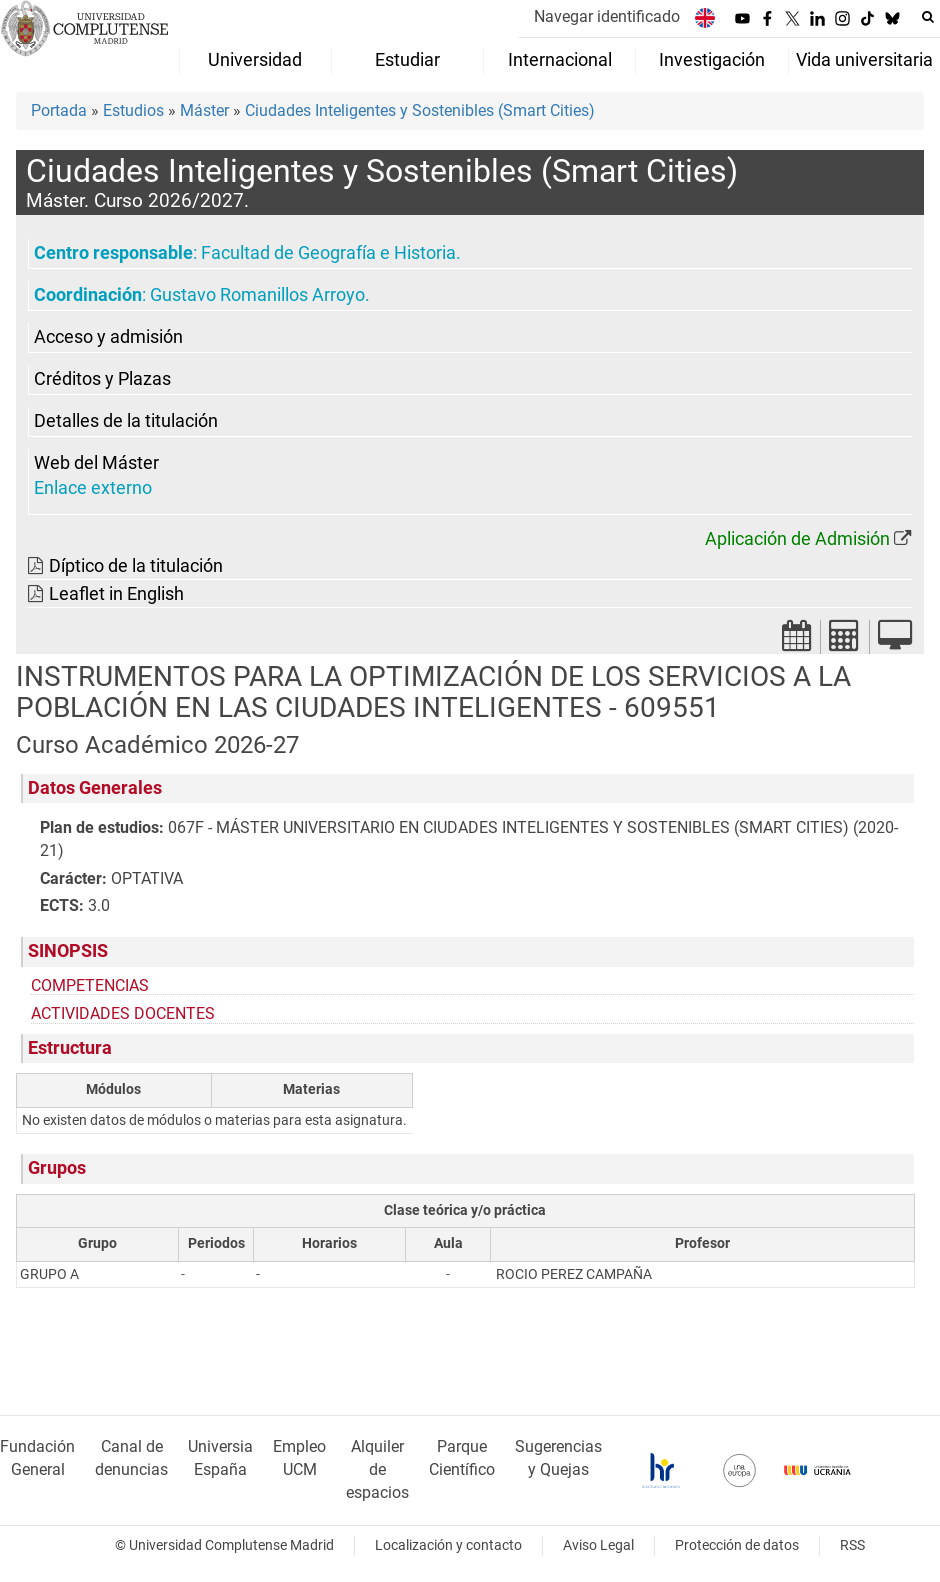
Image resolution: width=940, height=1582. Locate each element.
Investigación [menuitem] (712, 60)
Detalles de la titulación (126, 421)
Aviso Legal (598, 1545)
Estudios (133, 110)
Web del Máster (96, 463)
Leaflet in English (116, 594)
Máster (204, 110)
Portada (59, 110)
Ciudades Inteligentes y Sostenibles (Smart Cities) (420, 110)
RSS (852, 1545)
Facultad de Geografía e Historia (328, 253)
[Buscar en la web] (928, 17)
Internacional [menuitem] (560, 60)
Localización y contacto (448, 1545)
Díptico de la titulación (136, 566)
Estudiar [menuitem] (407, 60)
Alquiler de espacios (377, 1469)
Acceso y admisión (108, 337)
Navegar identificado (607, 16)
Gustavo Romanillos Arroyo (257, 295)
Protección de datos (737, 1545)
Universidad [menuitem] (255, 60)
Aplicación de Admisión (797, 539)
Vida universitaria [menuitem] (864, 60)
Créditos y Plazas (102, 379)
